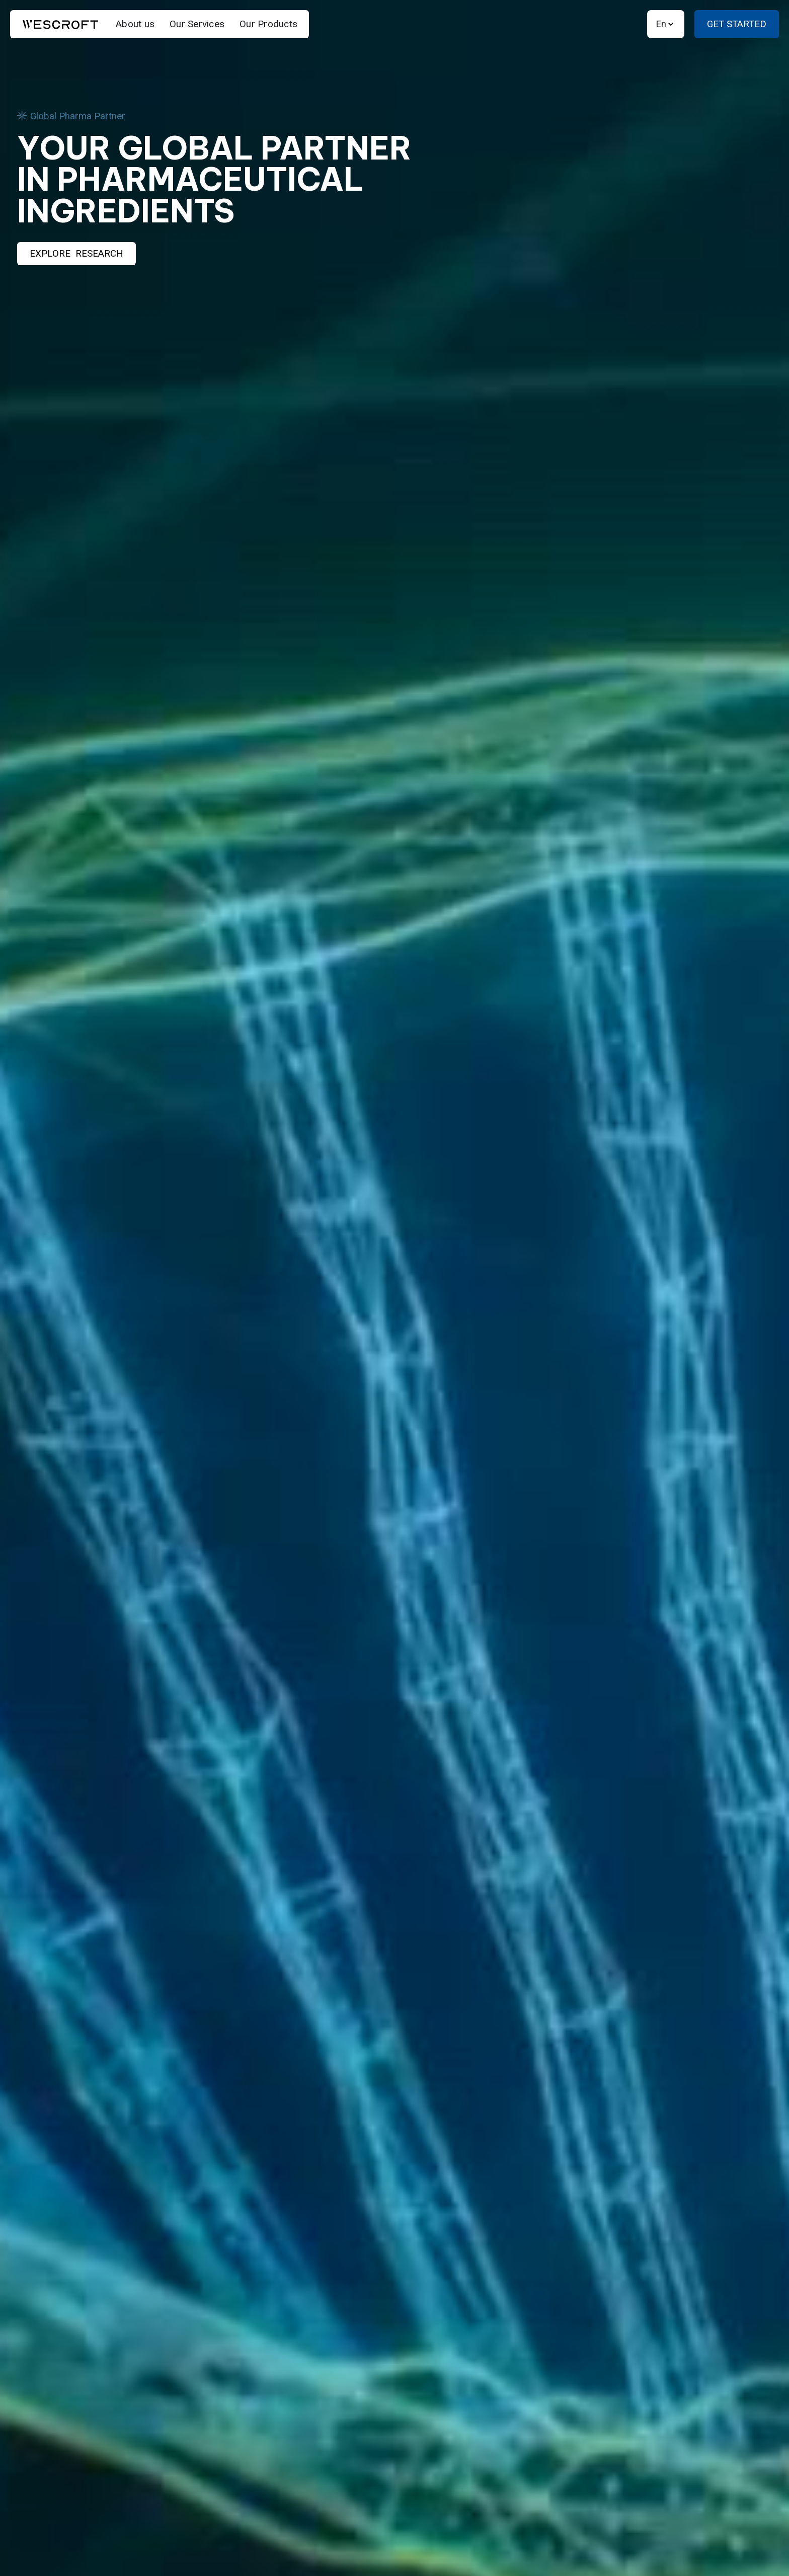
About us (135, 24)
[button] (665, 24)
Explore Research (76, 253)
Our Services (197, 24)
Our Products (268, 24)
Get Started (736, 24)
